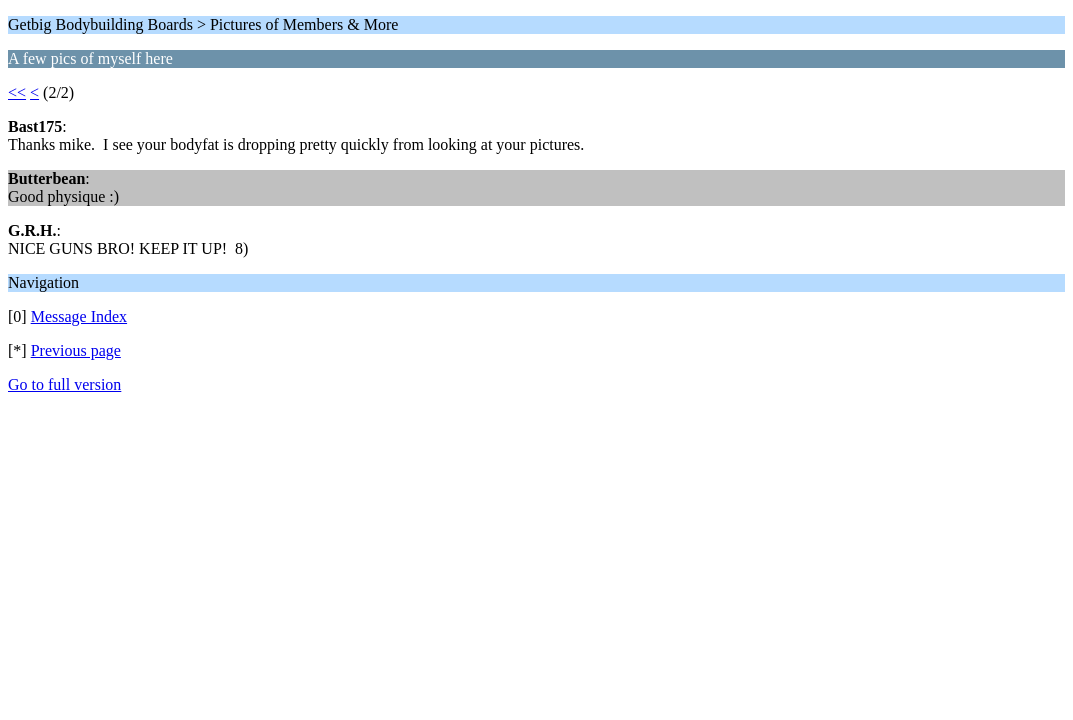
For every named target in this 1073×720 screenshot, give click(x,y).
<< (17, 92)
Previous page (76, 350)
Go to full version (64, 384)
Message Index (79, 316)
